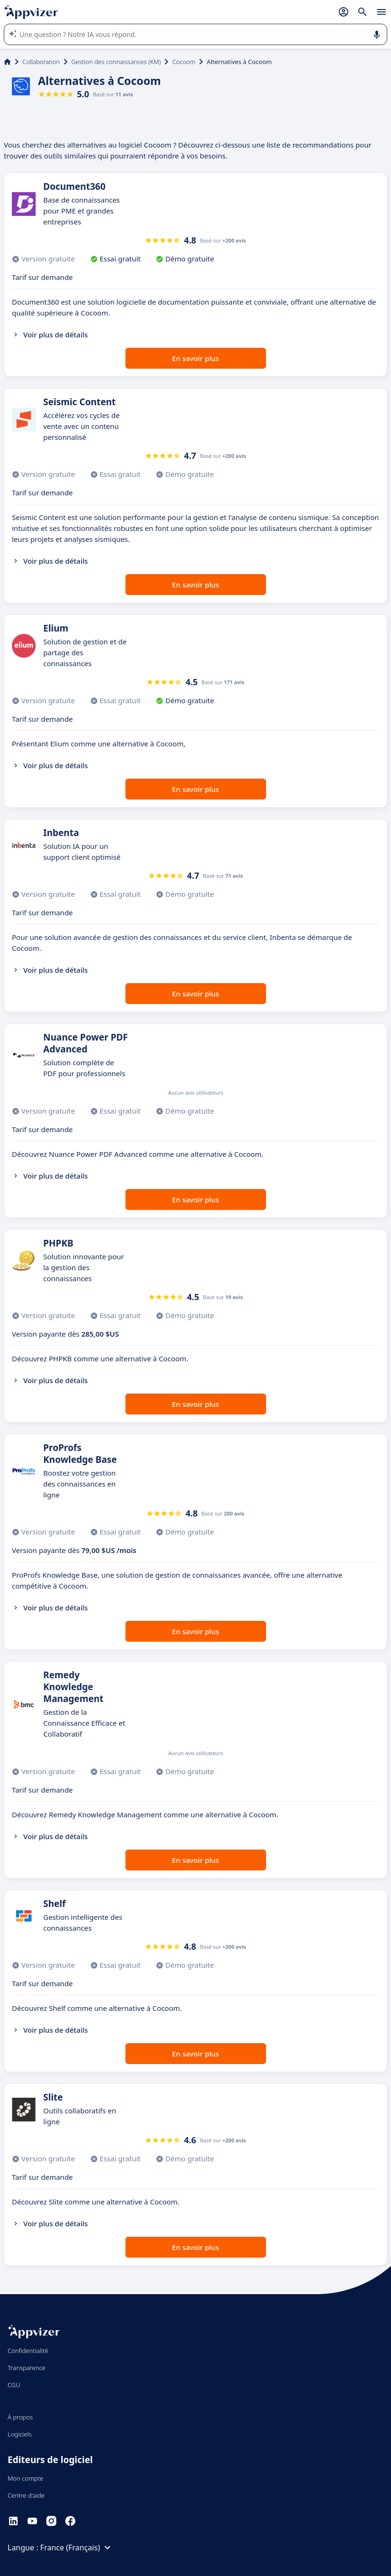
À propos (20, 2417)
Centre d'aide (26, 2495)
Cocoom (183, 61)
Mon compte (25, 2478)
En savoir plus (195, 358)
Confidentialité (28, 2350)
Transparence (27, 2367)
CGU (14, 2385)
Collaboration (41, 61)
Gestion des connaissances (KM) (116, 61)
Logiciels (20, 2434)
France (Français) (77, 2547)
